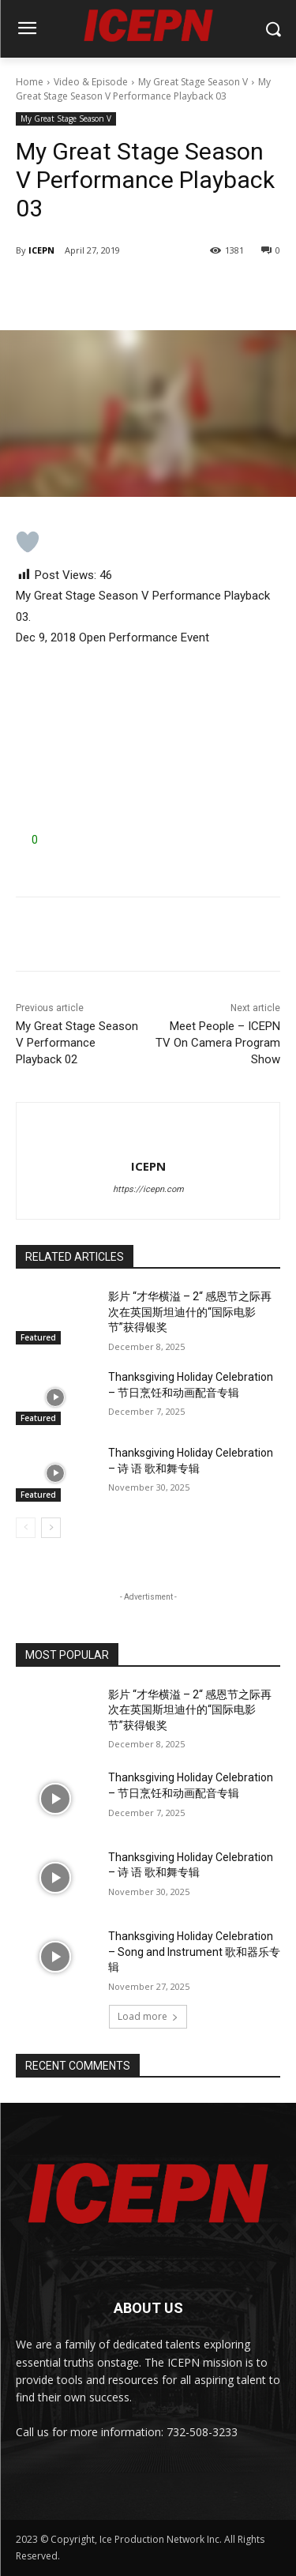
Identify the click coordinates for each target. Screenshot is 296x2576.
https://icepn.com (148, 1189)
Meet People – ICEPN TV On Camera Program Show (217, 1042)
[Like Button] (27, 542)
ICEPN (41, 250)
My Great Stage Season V (193, 81)
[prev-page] (26, 1527)
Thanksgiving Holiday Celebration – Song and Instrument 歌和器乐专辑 (194, 1951)
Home (29, 81)
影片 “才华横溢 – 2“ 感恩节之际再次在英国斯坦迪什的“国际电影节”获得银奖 (190, 1311)
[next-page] (51, 1527)
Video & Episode (91, 81)
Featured (38, 1337)
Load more (148, 2016)
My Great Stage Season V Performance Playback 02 (77, 1042)
